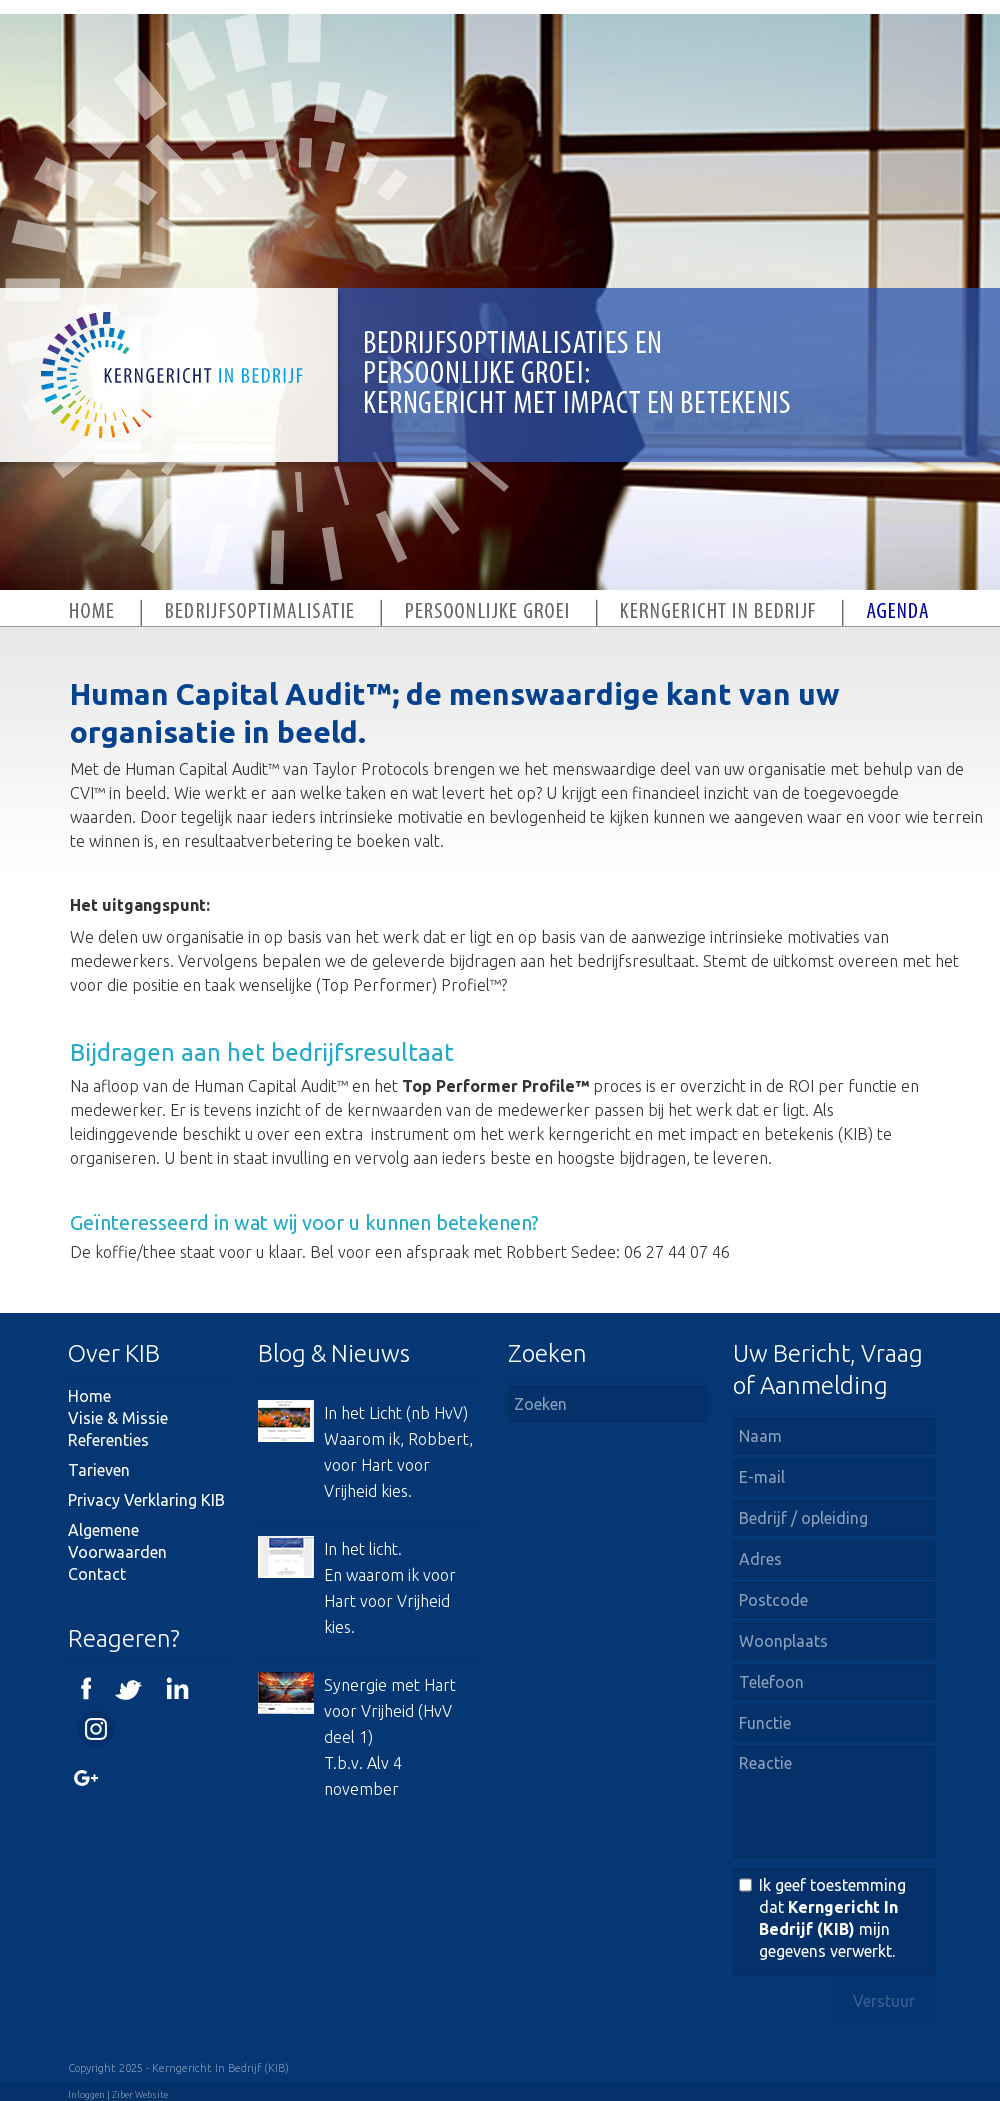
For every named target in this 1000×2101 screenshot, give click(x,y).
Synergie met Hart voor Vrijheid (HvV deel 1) (390, 1711)
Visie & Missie (118, 1418)
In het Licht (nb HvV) (396, 1413)
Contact (97, 1574)
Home (89, 1396)
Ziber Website (140, 2095)
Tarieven (99, 1470)
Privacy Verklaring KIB (146, 1500)
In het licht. (363, 1549)
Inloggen (86, 2095)
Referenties (108, 1440)
